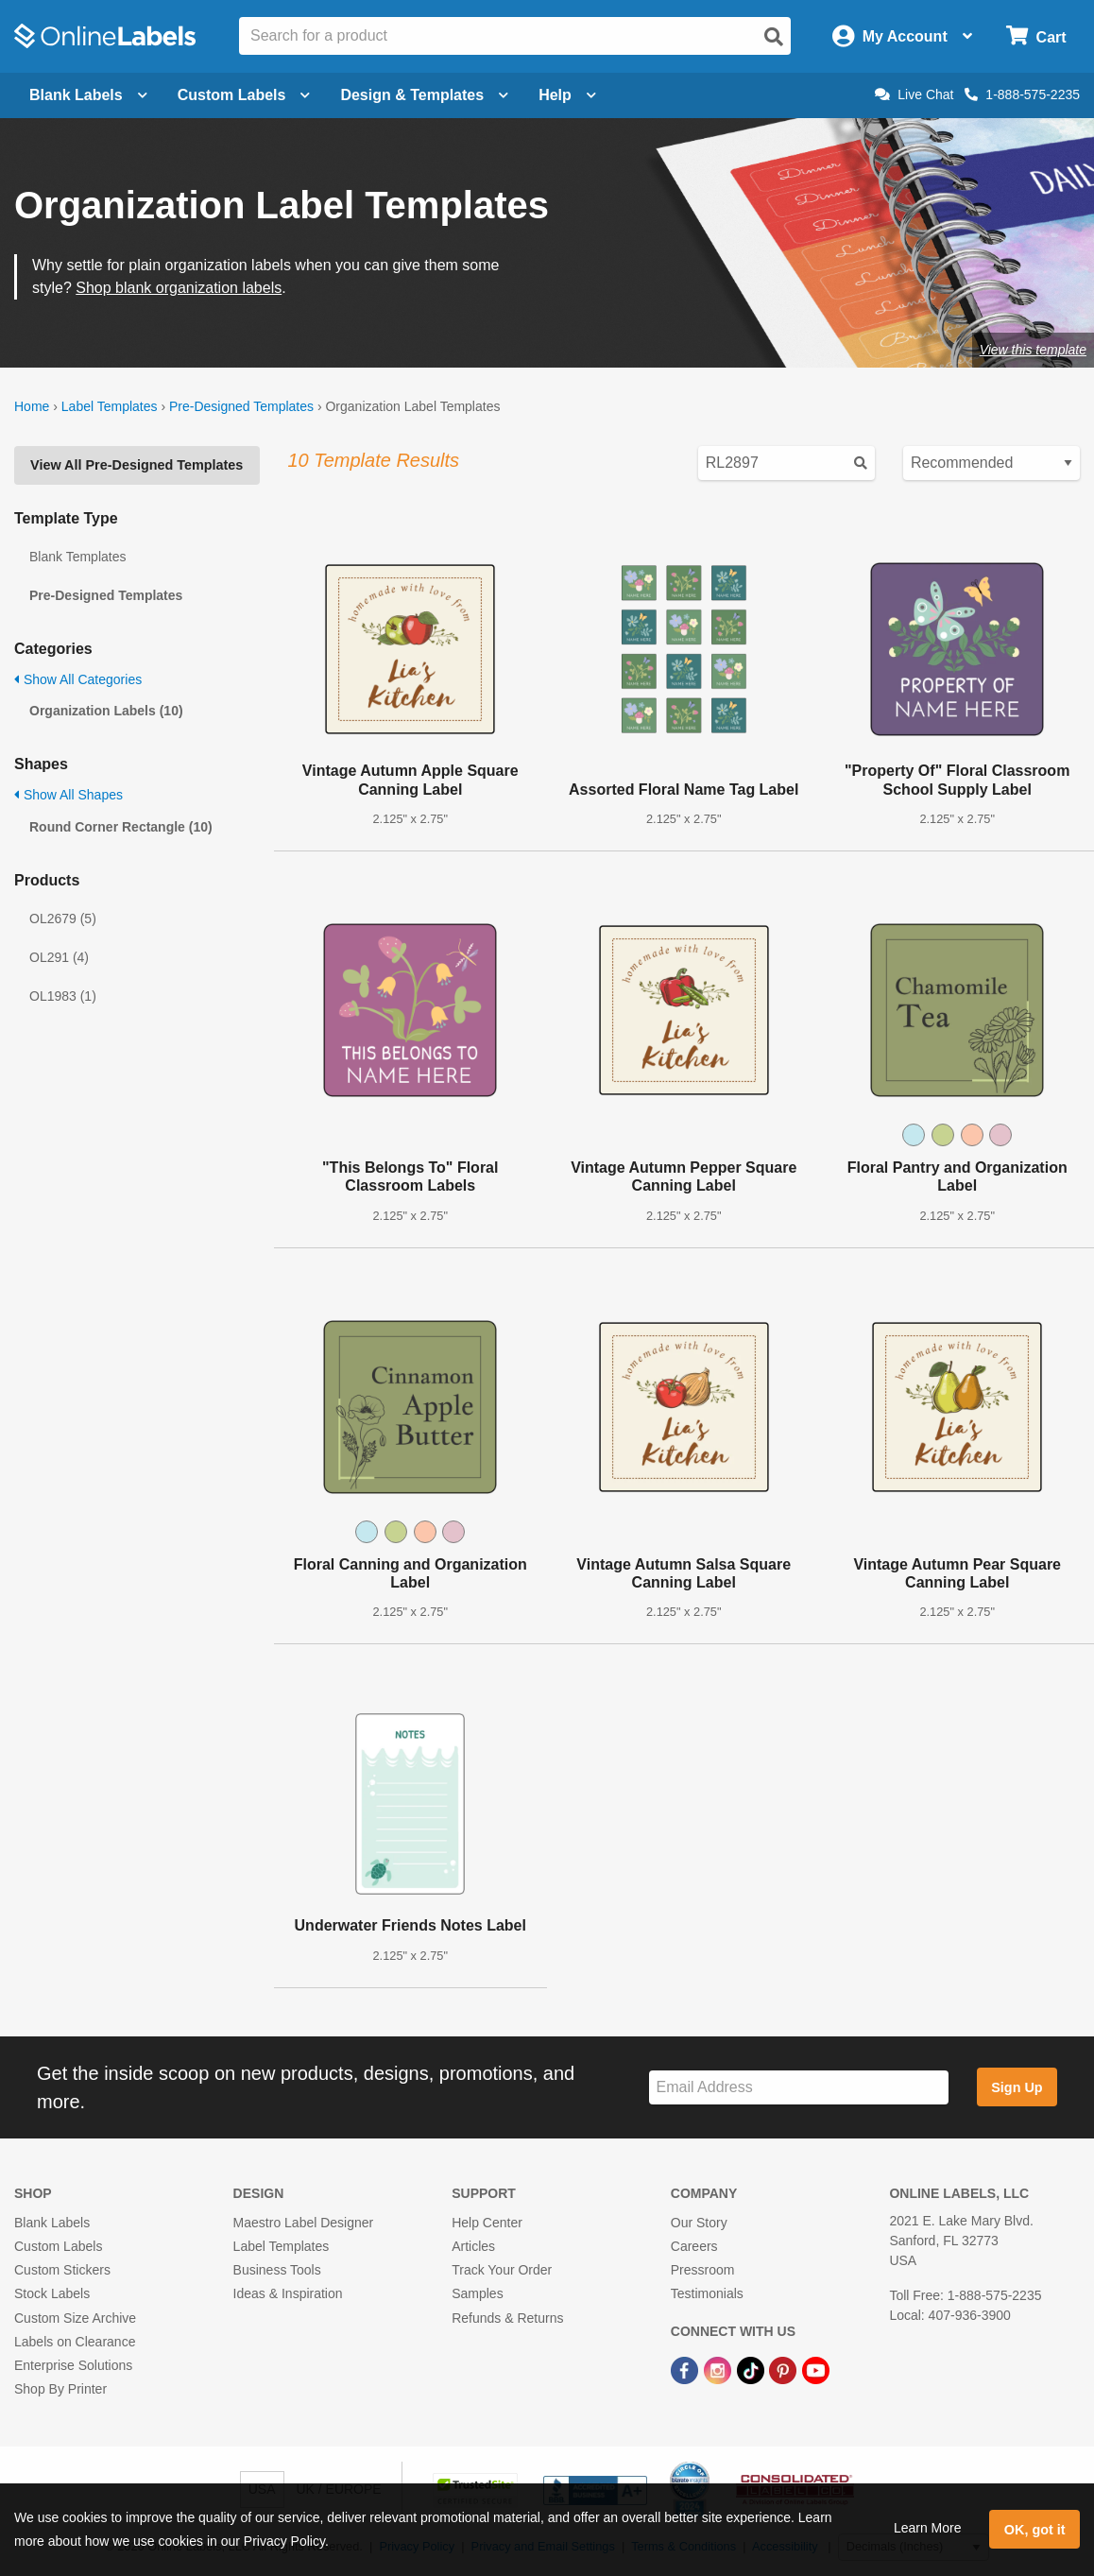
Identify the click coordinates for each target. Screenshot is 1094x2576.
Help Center (487, 2222)
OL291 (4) (59, 957)
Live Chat (914, 94)
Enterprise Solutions (73, 2365)
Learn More (928, 2527)
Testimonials (707, 2293)
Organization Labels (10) (106, 710)
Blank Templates (77, 556)
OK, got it (1035, 2529)
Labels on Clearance (74, 2341)
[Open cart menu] (1036, 36)
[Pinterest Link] (784, 2369)
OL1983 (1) (62, 996)
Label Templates (109, 406)
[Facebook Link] (686, 2369)
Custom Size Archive (75, 2318)
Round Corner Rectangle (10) (121, 826)
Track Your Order (502, 2269)
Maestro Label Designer (303, 2222)
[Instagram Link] (719, 2369)
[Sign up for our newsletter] (799, 2087)
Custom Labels (58, 2246)
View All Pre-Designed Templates (136, 464)
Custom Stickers (62, 2269)
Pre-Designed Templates (241, 406)
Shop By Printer (60, 2388)
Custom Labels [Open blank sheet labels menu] (244, 95)
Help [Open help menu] (567, 95)
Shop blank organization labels (179, 288)
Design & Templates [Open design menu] (424, 95)
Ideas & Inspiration (288, 2293)
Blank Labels (52, 2222)
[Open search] (774, 37)
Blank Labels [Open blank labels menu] (88, 95)
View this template (1033, 349)
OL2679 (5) (62, 918)
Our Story (699, 2222)
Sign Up (1016, 2087)
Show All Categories (78, 679)
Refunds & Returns (507, 2318)
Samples (477, 2293)
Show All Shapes (68, 794)
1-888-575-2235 (1022, 94)
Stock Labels (52, 2293)
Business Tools (277, 2269)
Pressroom (703, 2269)
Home (31, 406)
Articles (473, 2246)
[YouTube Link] (815, 2369)
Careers (694, 2246)
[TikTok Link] (752, 2369)
